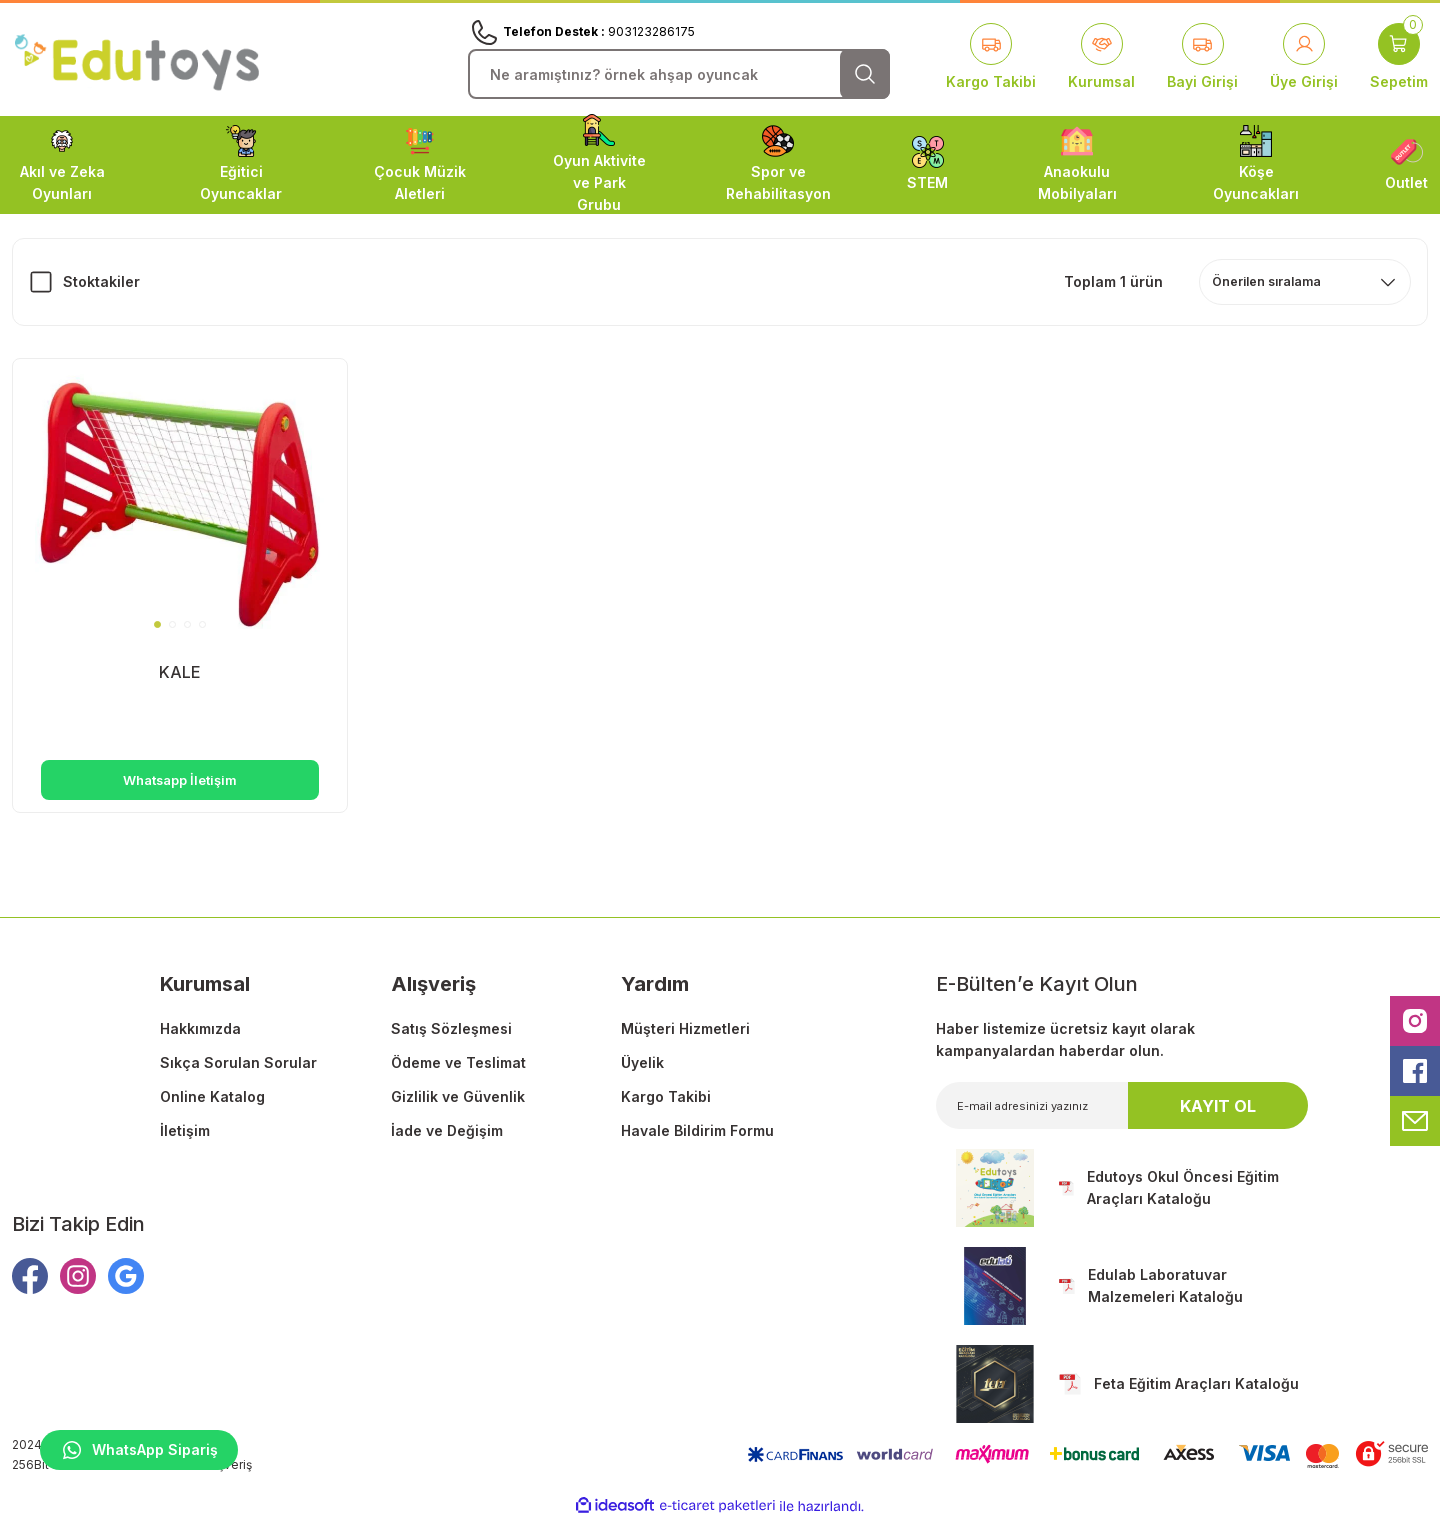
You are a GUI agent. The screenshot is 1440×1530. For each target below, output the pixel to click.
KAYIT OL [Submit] (1218, 1116)
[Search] (679, 74)
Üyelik (642, 1072)
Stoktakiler (101, 281)
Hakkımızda (200, 1038)
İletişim (185, 1140)
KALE (180, 670)
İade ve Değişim (447, 1140)
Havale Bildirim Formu (697, 1140)
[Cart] (1399, 58)
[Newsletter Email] (1122, 1115)
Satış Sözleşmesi (451, 1038)
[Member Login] (1304, 58)
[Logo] (137, 58)
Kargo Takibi (666, 1106)
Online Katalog (212, 1106)
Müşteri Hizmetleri (685, 1038)
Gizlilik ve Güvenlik (458, 1106)
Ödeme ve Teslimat (458, 1072)
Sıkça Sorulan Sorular (238, 1072)
